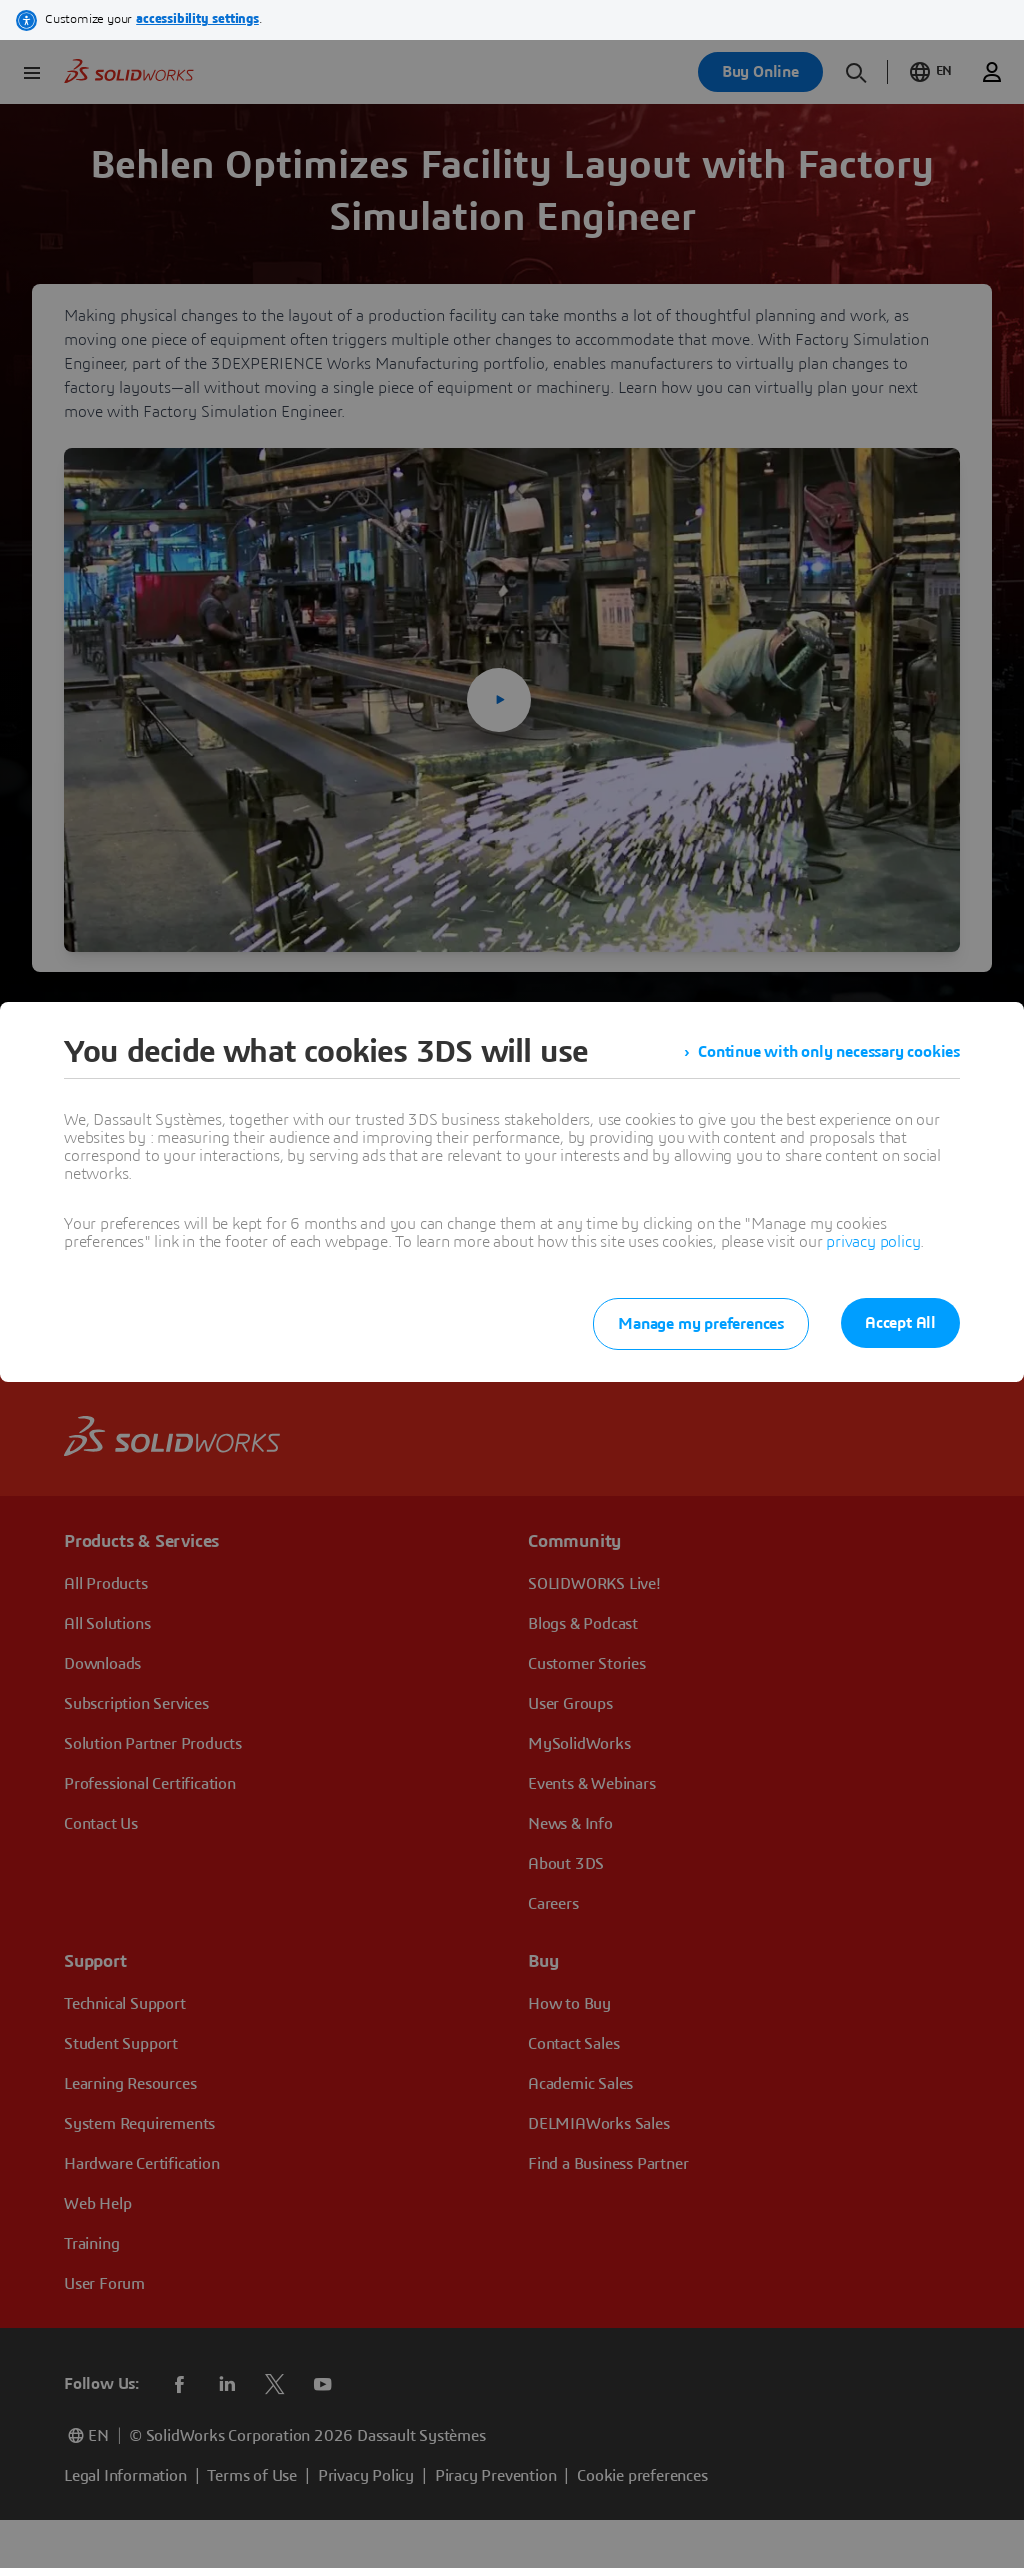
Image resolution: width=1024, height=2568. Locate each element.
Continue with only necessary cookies (829, 1052)
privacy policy (873, 1242)
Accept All (900, 1323)
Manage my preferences (701, 1324)
